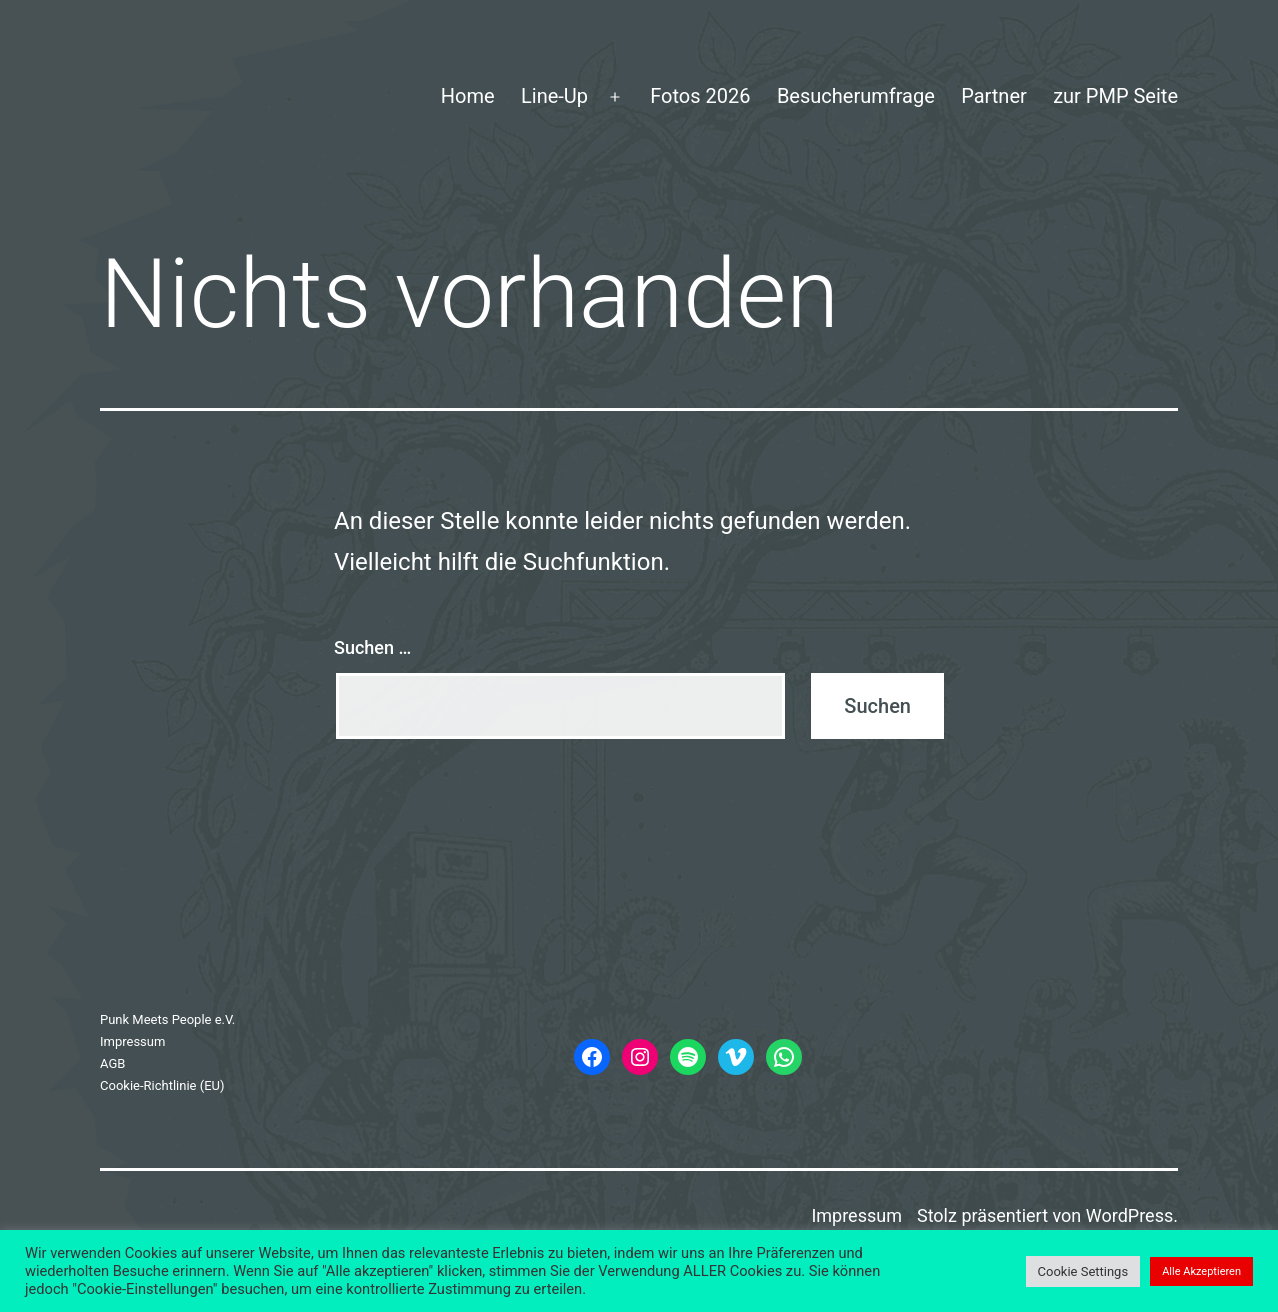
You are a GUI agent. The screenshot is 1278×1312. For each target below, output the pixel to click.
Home (468, 96)
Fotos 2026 (700, 96)
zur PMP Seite (1115, 96)
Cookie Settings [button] (1083, 1271)
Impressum (132, 1041)
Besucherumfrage (856, 96)
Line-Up (554, 96)
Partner (994, 96)
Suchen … (372, 647)
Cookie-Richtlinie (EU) (162, 1085)
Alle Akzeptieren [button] (1201, 1271)
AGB (112, 1063)
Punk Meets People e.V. (167, 1019)
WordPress (1129, 1215)
